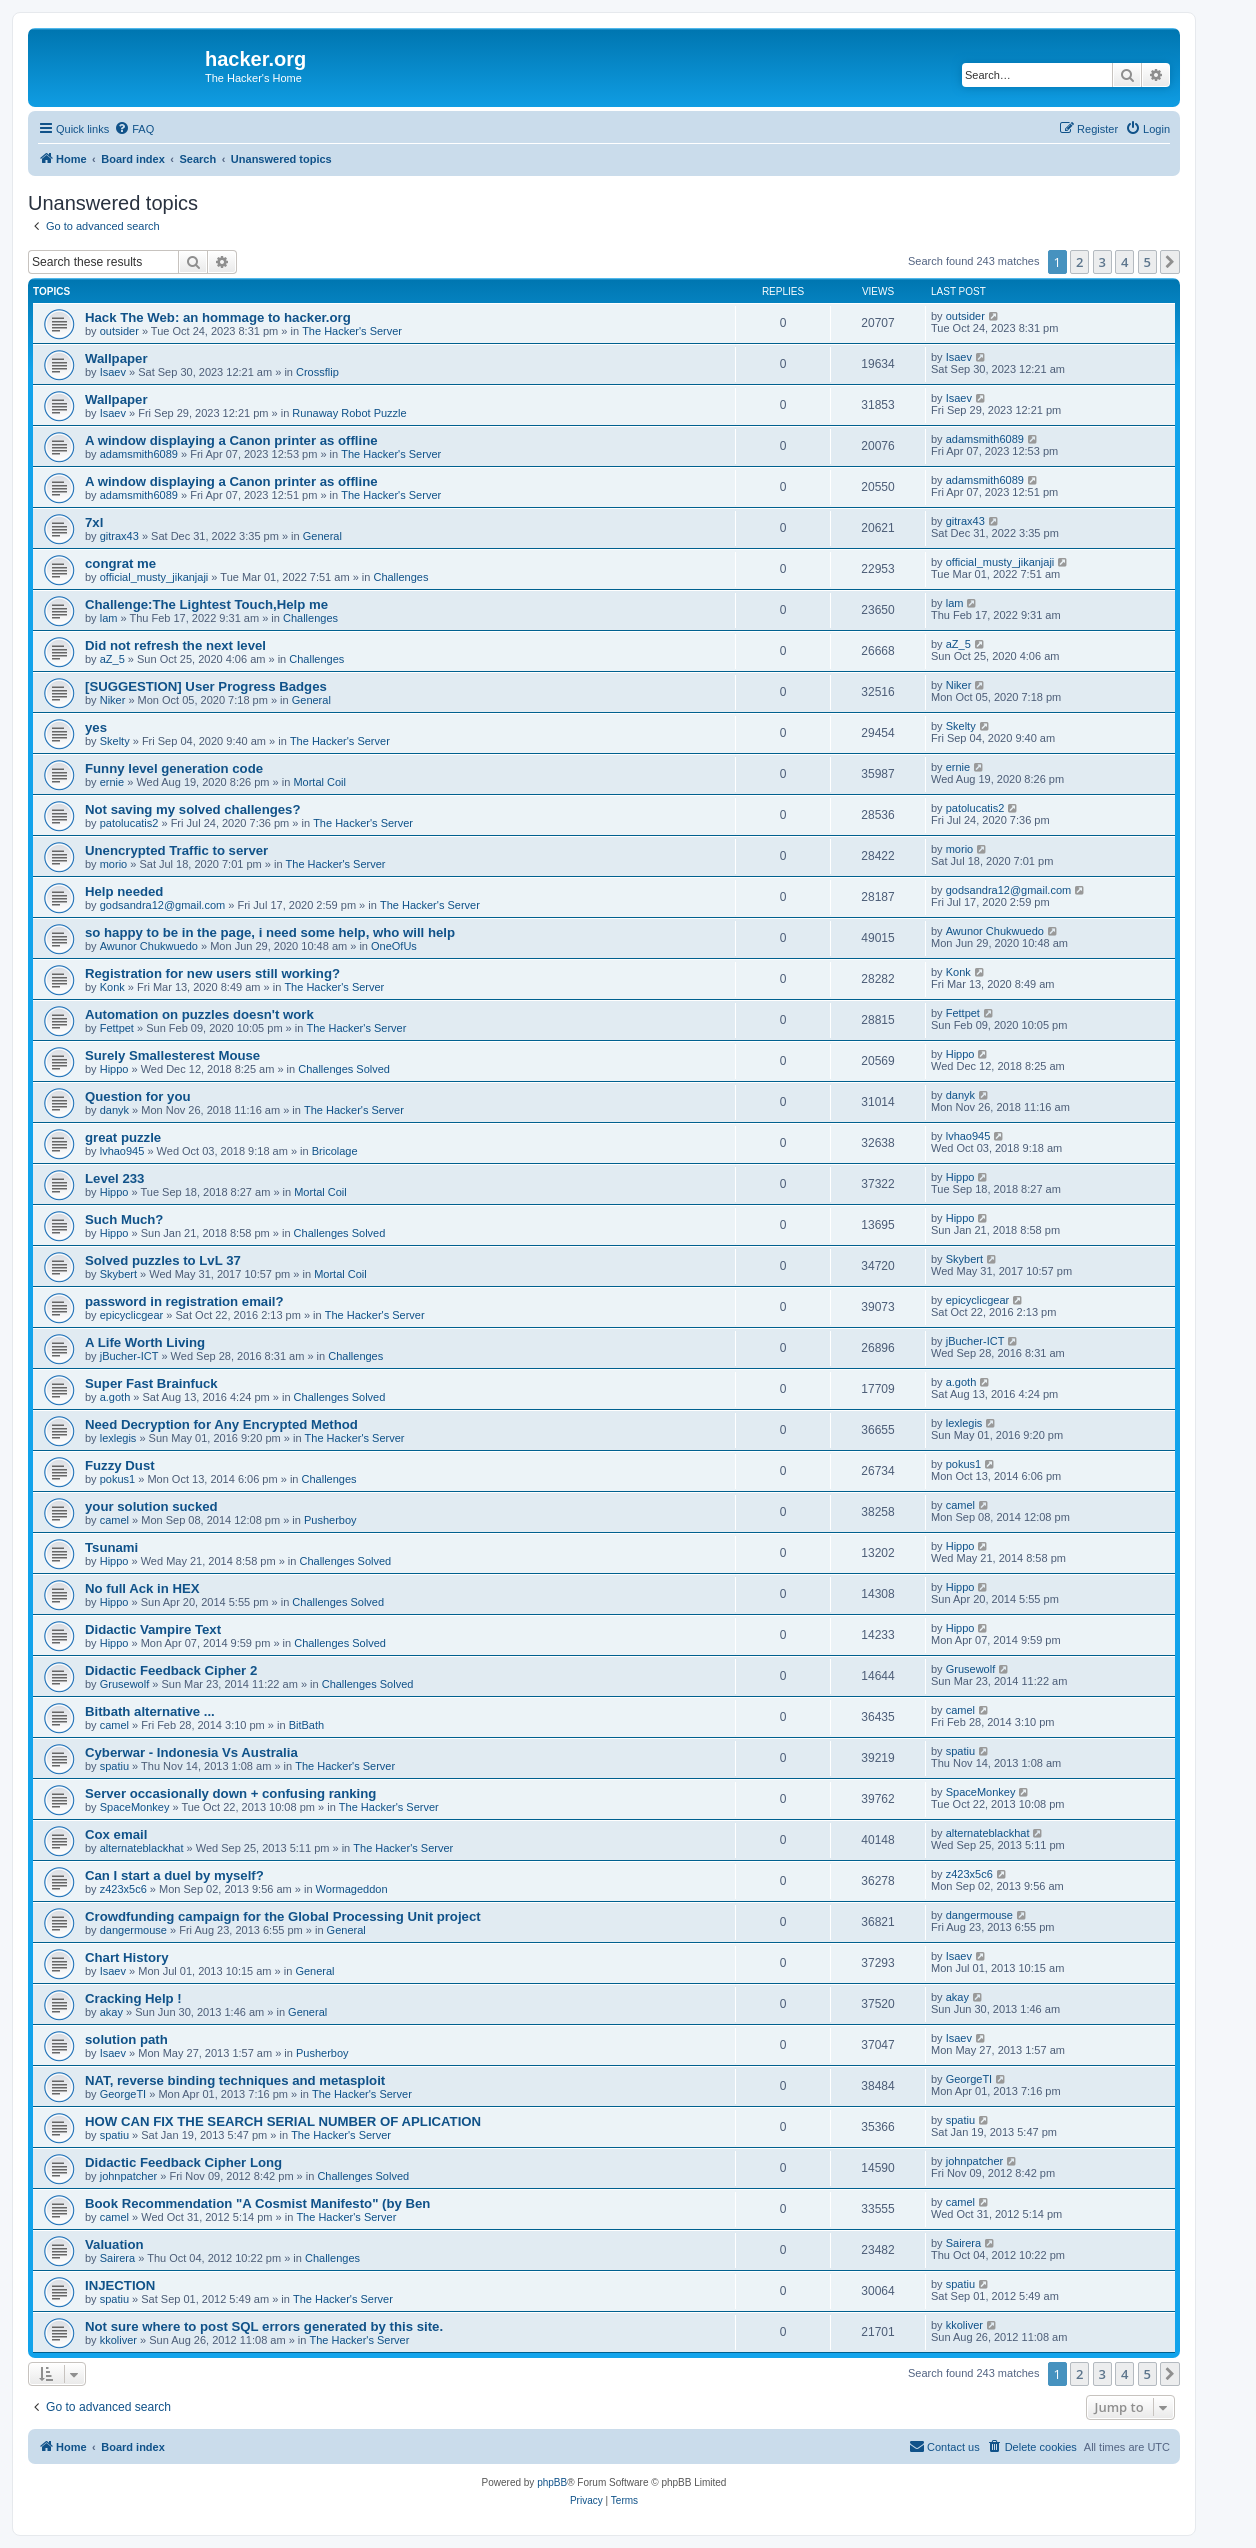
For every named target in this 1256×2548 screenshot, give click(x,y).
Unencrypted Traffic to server (176, 850)
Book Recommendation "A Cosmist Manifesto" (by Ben (257, 2203)
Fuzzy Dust (120, 1465)
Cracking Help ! (133, 1998)
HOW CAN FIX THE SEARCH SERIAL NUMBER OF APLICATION (283, 2121)
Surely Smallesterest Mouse (172, 1055)
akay (111, 2012)
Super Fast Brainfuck (151, 1383)
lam (109, 618)
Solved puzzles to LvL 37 (163, 1260)
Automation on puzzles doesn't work (199, 1014)
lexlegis (118, 1438)
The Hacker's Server (352, 331)
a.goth (115, 1397)
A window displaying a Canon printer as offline (231, 440)
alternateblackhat (142, 1848)
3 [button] (1102, 262)
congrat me (120, 563)
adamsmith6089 (139, 454)
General (322, 536)
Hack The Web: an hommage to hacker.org (218, 317)
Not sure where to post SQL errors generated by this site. (264, 2326)
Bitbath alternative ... (150, 1711)
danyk (114, 1110)
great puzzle (123, 1137)
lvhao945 (122, 1151)
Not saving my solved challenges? (192, 809)
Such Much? (124, 1219)
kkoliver (118, 2340)
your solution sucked (151, 1506)
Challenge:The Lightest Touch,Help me (206, 604)
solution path (126, 2039)
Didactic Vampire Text (153, 1629)
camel (114, 1520)
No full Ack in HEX (142, 1588)
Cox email (116, 1834)
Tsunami (111, 1547)
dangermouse (133, 1930)
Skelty (115, 741)
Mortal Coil (319, 782)
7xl (94, 522)
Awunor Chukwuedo (149, 946)
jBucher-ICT (129, 1356)
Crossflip (317, 372)
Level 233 (114, 1178)
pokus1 (117, 1479)
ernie (112, 782)
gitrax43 (119, 536)
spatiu (114, 1766)
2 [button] (1079, 262)
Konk (112, 987)
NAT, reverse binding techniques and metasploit (235, 2080)
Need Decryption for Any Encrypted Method (221, 1424)
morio (114, 864)
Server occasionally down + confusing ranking (230, 1793)
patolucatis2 (129, 823)
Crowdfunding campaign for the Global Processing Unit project (283, 1916)
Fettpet (117, 1028)
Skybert (118, 1274)
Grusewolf (125, 1684)
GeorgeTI (123, 2094)
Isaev (113, 372)
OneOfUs (394, 946)
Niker (113, 700)
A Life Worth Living (145, 1342)
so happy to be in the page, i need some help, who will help (270, 932)
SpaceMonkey (135, 1807)
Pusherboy (330, 1520)
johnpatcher (129, 2176)
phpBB (552, 2482)
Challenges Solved (344, 1069)
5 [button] (1147, 262)
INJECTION (120, 2285)
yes (96, 727)
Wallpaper (116, 358)
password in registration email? (184, 1301)
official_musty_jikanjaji (154, 577)
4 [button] (1124, 262)
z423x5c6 (123, 1889)
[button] (1170, 262)
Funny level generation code (174, 768)
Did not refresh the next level (175, 645)
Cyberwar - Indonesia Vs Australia (191, 1752)
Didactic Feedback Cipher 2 (171, 1670)
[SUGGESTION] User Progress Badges (206, 686)
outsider (119, 331)
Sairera (117, 2258)
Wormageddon (352, 1889)
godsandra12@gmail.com (163, 905)
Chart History (127, 1957)
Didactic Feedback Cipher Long (183, 2162)
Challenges (400, 577)
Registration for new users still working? (212, 973)
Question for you (138, 1096)
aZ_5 (112, 659)
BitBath (306, 1725)
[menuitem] (134, 129)
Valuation (114, 2244)
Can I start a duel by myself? (174, 1875)
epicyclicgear (132, 1315)
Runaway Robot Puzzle (349, 413)
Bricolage (335, 1151)
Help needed (124, 891)
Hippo (114, 1069)
